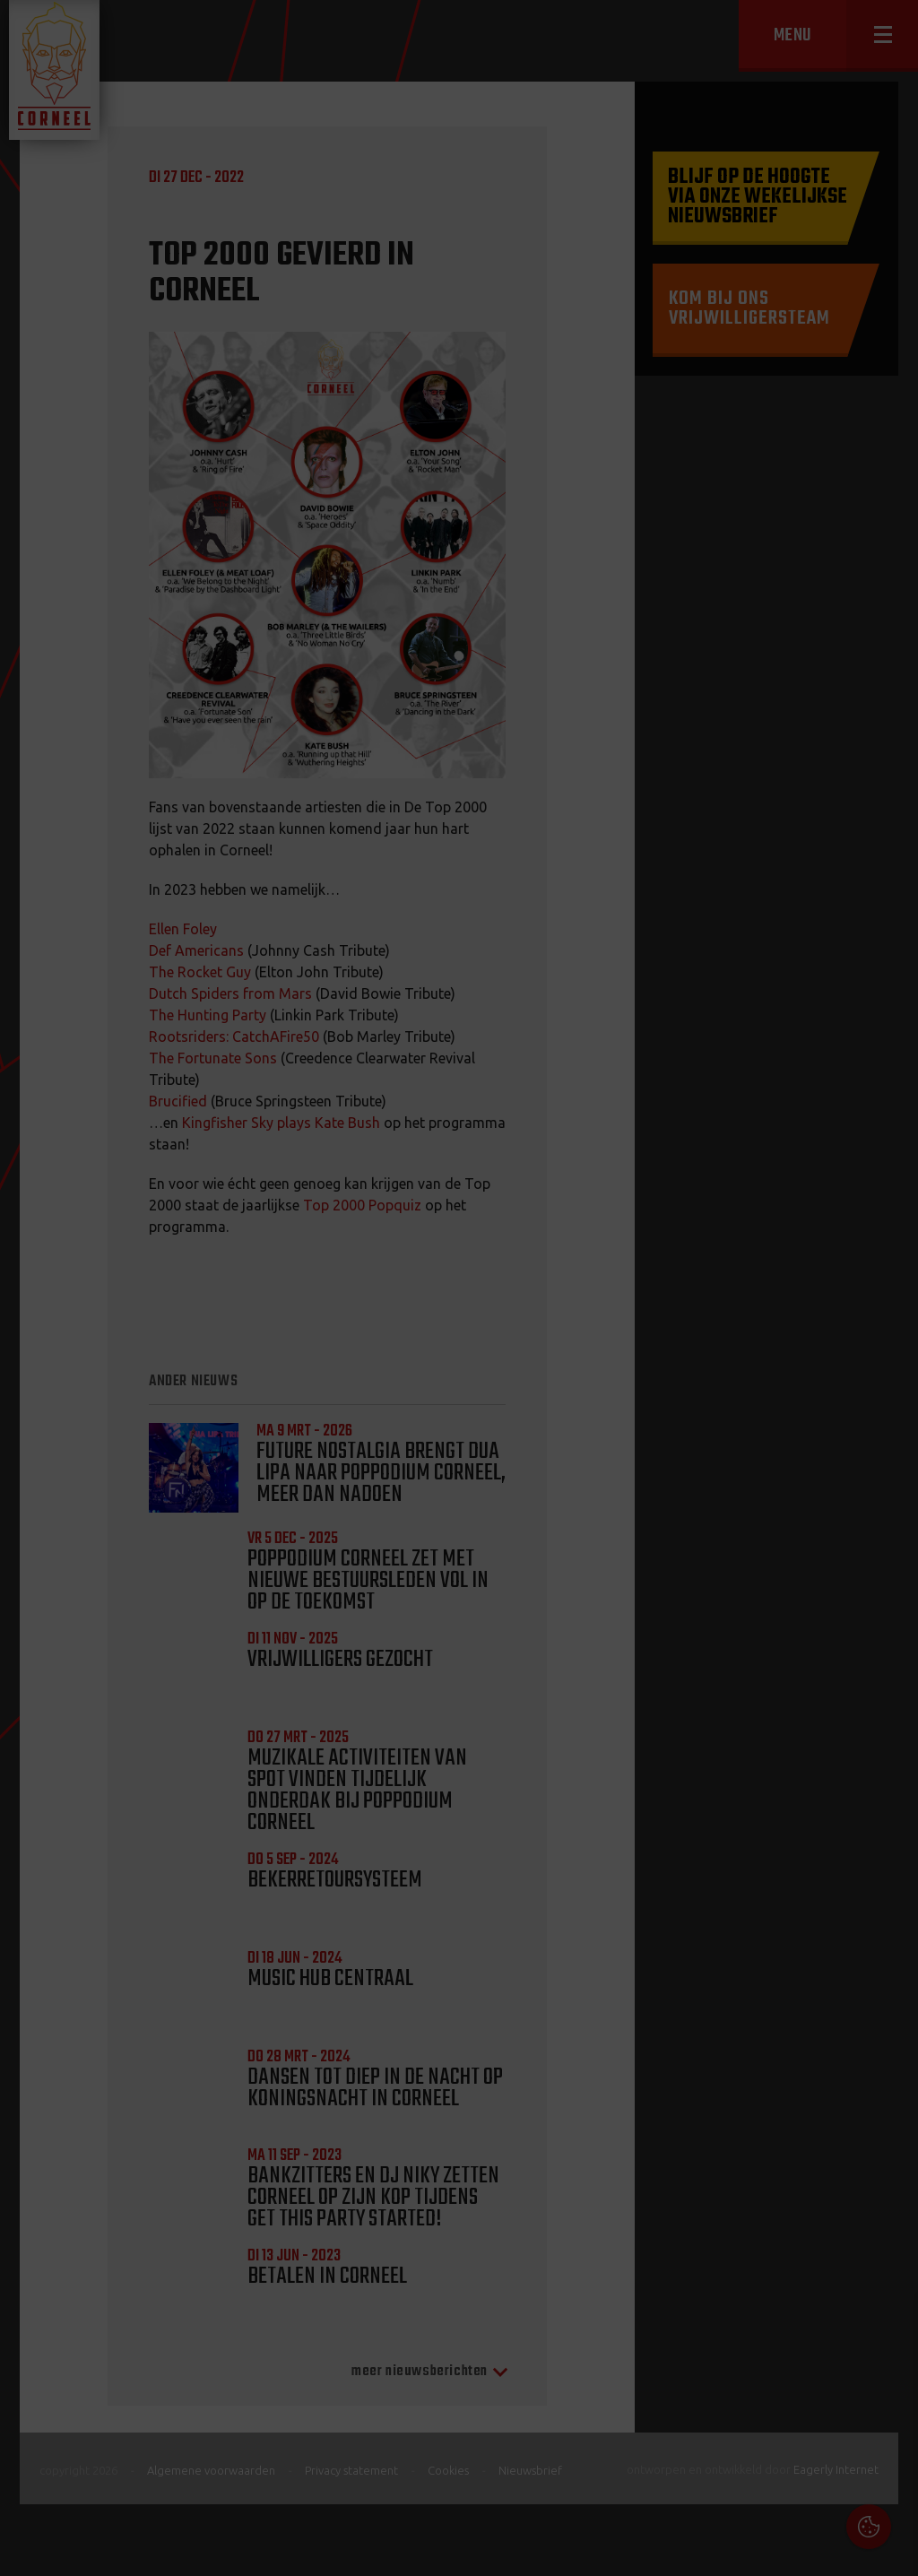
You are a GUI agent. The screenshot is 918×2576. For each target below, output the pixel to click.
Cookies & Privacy (700, 2333)
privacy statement (827, 2382)
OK (890, 2548)
